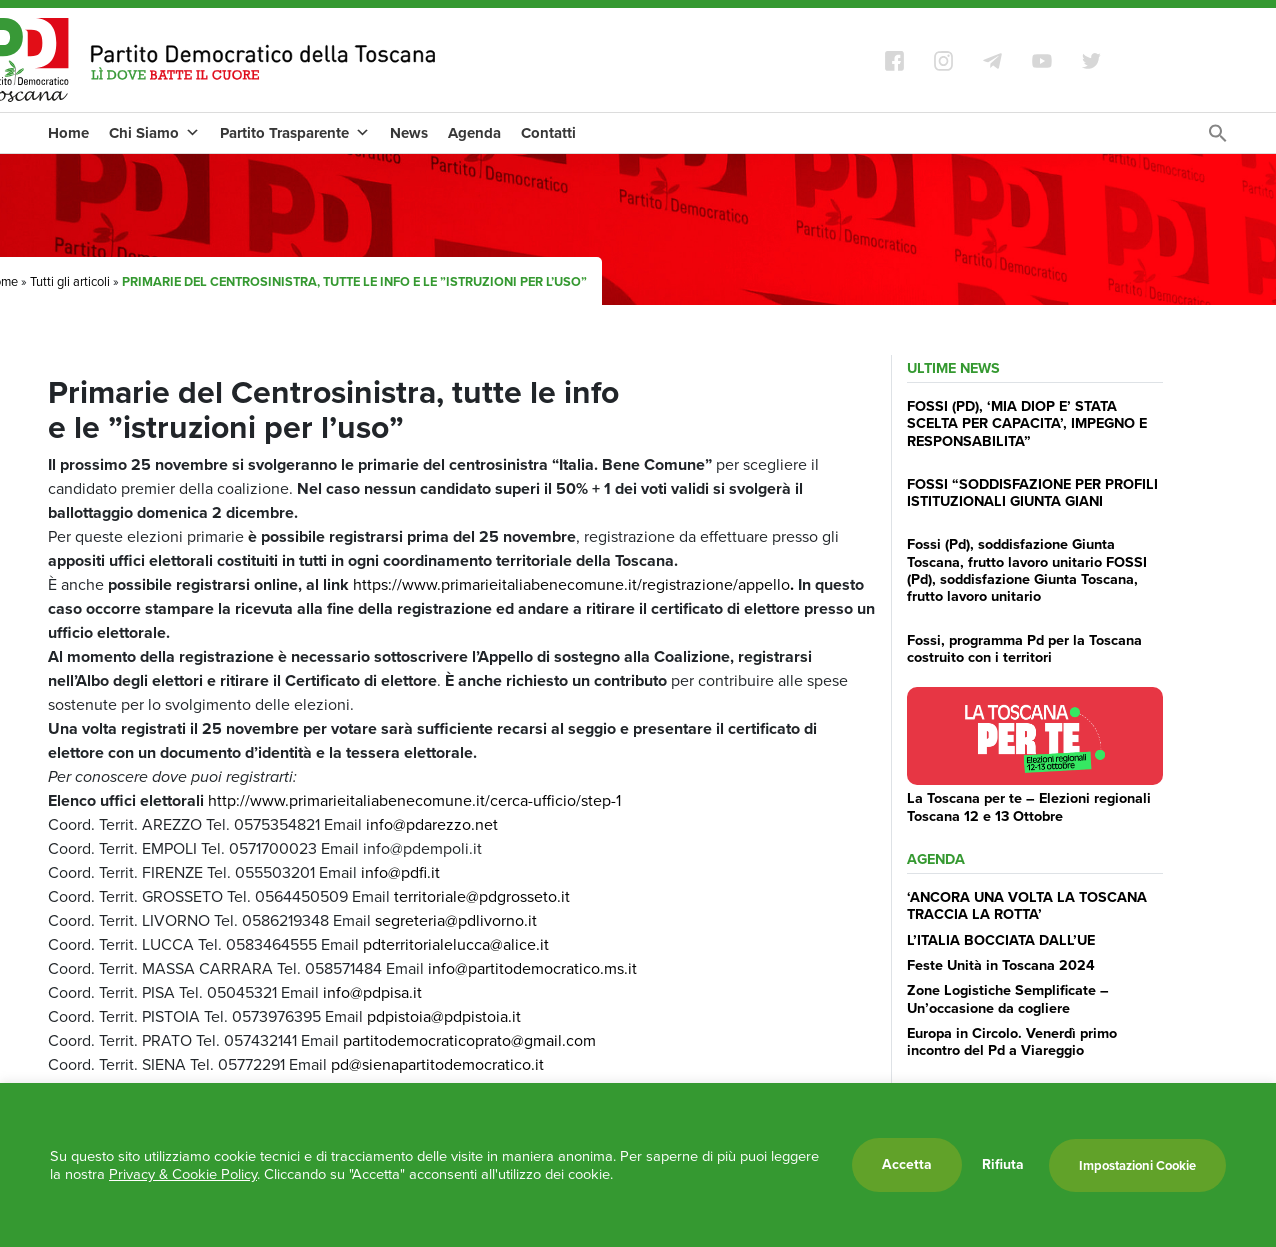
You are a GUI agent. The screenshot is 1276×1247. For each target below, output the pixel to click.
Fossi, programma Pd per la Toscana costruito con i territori (1024, 648)
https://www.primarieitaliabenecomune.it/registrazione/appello (573, 584)
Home (68, 133)
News (409, 133)
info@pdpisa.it (370, 992)
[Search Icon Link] (1218, 138)
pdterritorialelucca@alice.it (454, 944)
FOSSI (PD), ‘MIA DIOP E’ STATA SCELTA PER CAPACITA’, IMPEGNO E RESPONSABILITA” (1027, 423)
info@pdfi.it (398, 872)
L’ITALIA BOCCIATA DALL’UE (1001, 940)
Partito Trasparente (295, 133)
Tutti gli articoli (70, 281)
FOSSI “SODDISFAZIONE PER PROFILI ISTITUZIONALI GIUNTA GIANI (1032, 492)
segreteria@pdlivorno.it (456, 920)
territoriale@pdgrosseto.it (480, 896)
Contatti (548, 133)
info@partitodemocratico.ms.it (532, 968)
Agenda (474, 133)
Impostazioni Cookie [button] (1137, 1165)
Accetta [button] (907, 1164)
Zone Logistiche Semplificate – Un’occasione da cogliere (1008, 998)
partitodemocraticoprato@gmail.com (469, 1040)
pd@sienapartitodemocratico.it (437, 1064)
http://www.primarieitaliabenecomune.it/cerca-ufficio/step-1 (414, 800)
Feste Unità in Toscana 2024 (1001, 965)
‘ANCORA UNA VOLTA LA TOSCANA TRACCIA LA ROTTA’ (1027, 905)
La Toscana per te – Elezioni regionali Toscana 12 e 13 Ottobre (1029, 806)
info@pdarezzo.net (432, 824)
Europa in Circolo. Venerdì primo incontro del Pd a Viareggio (1012, 1041)
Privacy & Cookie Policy (183, 1174)
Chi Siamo (154, 133)
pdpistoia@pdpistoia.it (444, 1016)
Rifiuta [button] (1003, 1165)
